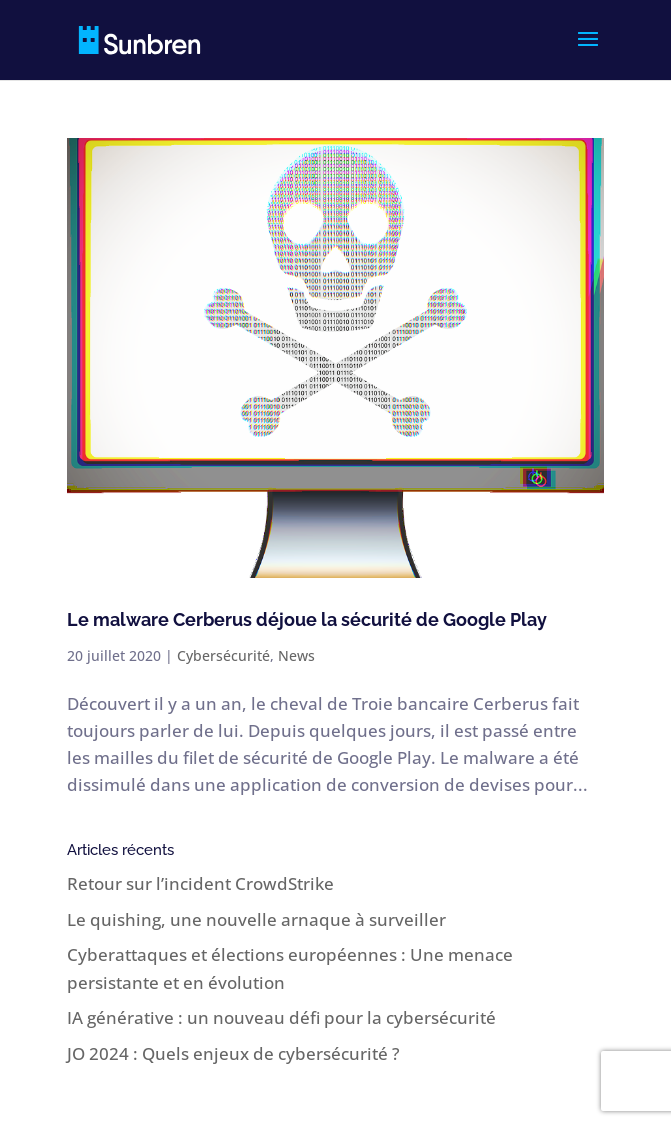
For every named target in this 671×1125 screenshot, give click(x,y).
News (296, 655)
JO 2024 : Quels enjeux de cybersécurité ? (233, 1053)
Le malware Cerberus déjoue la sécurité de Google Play (307, 619)
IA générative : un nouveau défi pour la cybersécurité (281, 1017)
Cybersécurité (223, 655)
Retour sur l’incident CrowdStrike (200, 883)
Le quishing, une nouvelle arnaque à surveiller (256, 919)
